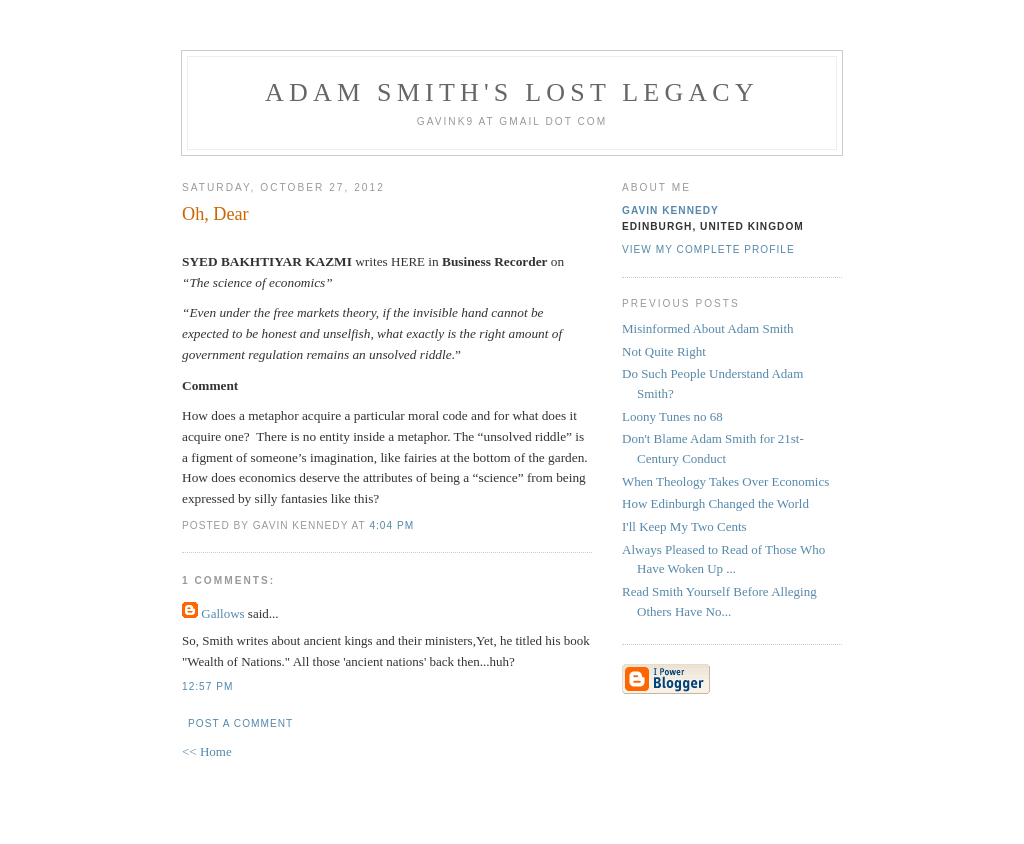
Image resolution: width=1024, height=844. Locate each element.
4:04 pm (391, 525)
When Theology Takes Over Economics (725, 481)
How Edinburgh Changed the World (715, 503)
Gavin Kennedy (670, 210)
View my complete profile (708, 249)
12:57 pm (207, 686)
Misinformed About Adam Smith (708, 328)
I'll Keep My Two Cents (684, 526)
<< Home (207, 751)
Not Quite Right (664, 351)
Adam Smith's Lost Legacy (512, 92)
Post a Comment (240, 723)
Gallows (222, 613)
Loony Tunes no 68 (672, 416)
